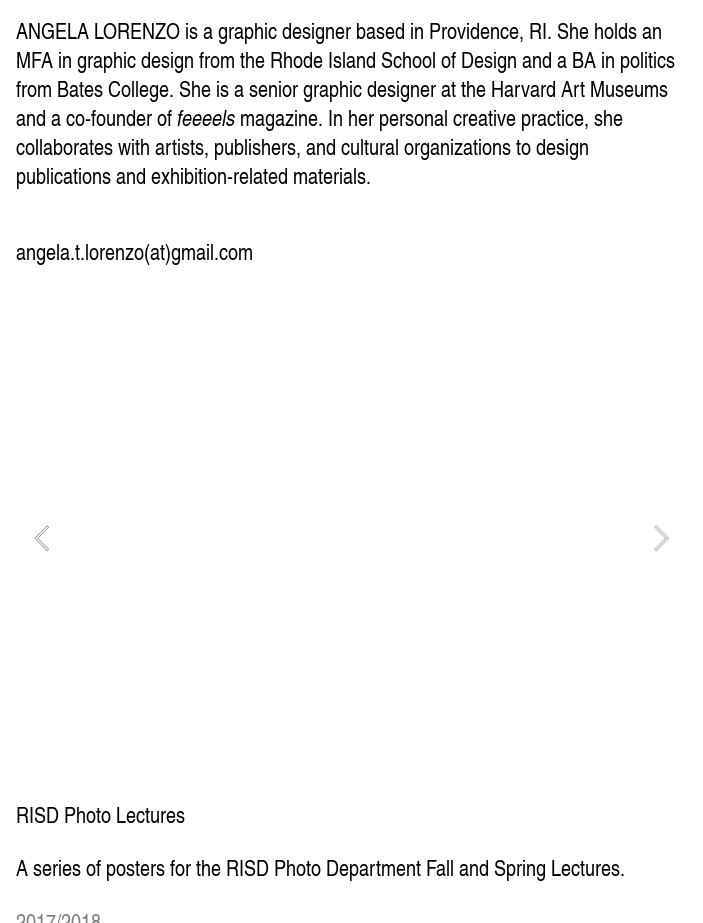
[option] (351, 537)
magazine (247, 117)
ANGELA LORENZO (98, 30)
